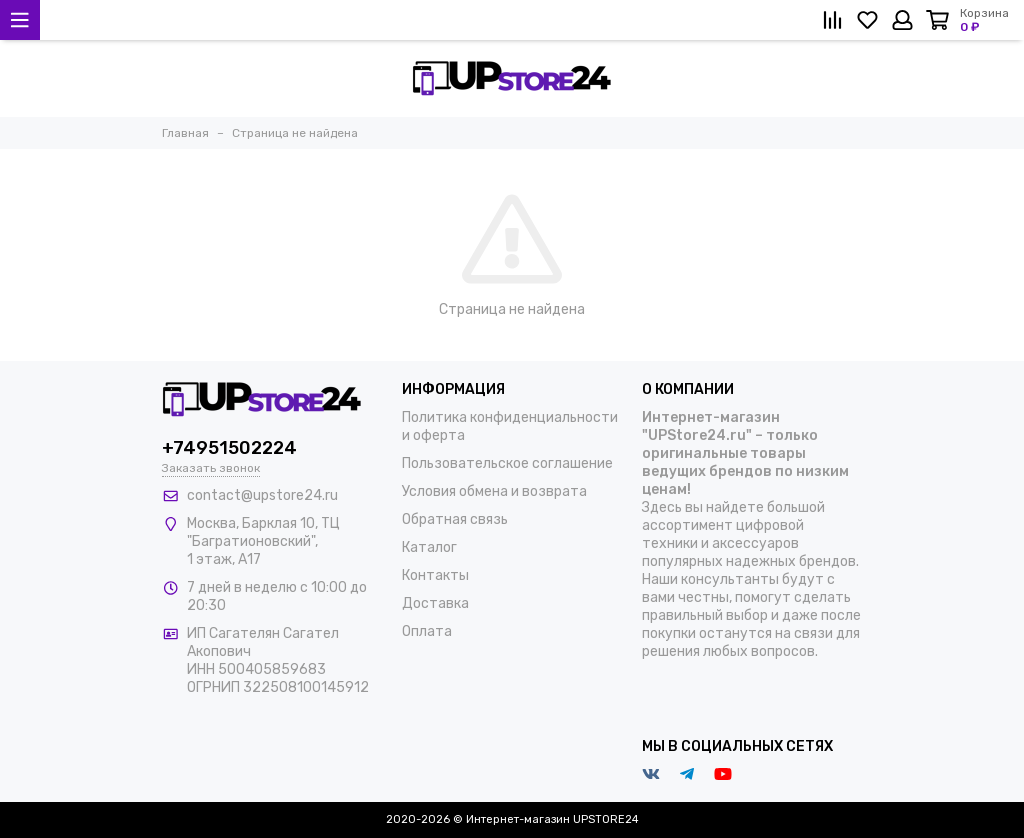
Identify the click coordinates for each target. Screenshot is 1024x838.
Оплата (427, 631)
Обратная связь (455, 519)
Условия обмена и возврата (494, 491)
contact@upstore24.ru (262, 495)
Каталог (429, 547)
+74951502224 (229, 448)
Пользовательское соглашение (507, 463)
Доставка (435, 603)
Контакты (435, 575)
